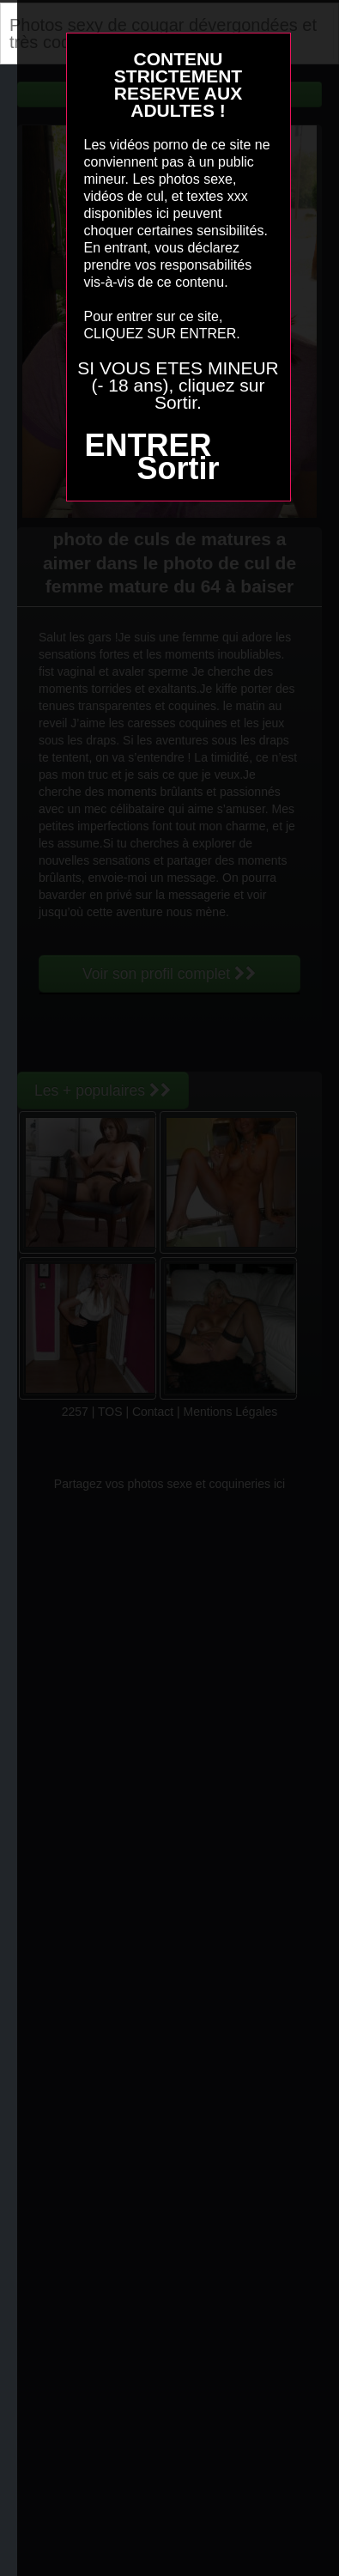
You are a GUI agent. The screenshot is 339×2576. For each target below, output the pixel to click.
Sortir (177, 468)
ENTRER (147, 445)
